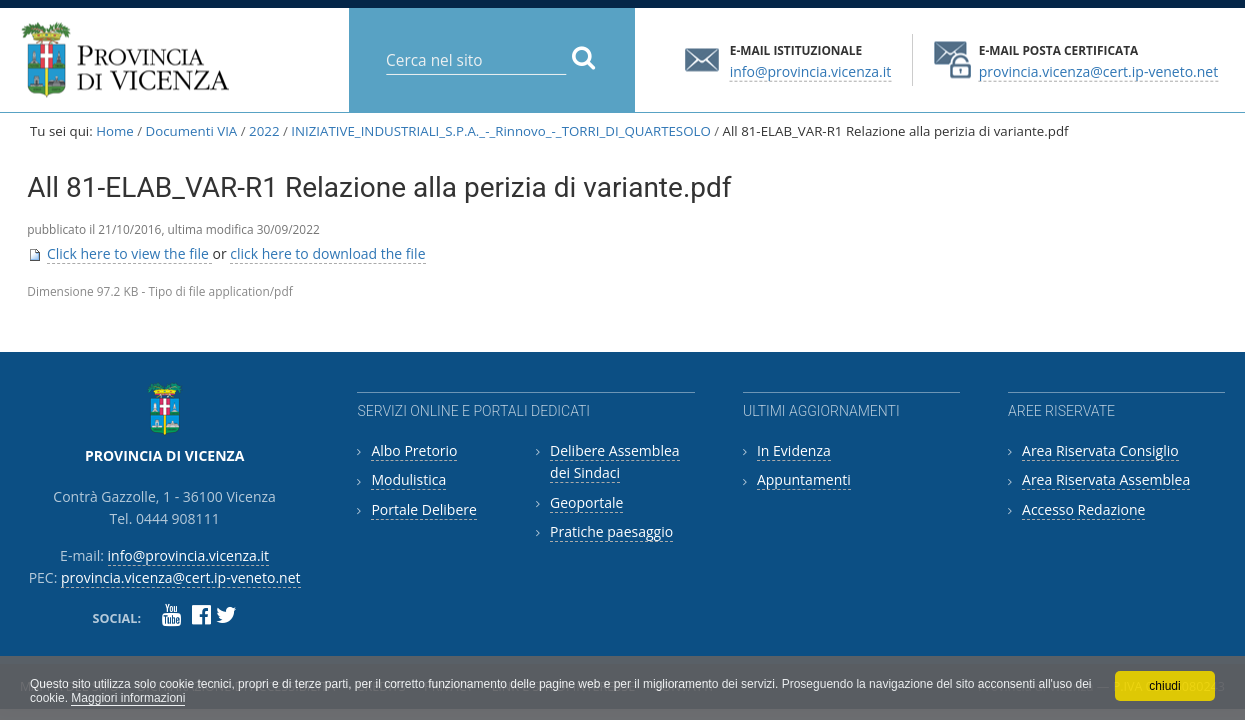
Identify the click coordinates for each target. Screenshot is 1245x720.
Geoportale (586, 502)
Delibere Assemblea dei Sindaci (615, 461)
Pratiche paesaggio (611, 531)
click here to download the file (327, 253)
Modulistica (408, 479)
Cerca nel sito (385, 44)
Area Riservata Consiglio (1100, 450)
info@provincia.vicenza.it (811, 70)
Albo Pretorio (414, 450)
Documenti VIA (192, 131)
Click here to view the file (130, 253)
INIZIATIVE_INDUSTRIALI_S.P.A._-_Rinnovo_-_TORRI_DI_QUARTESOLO (500, 131)
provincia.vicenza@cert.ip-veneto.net (1098, 70)
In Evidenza (794, 450)
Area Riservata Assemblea (1106, 479)
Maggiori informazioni (128, 698)
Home (115, 131)
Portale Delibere (423, 509)
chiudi (1164, 686)
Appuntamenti (804, 479)
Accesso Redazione (1083, 509)
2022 (264, 131)
